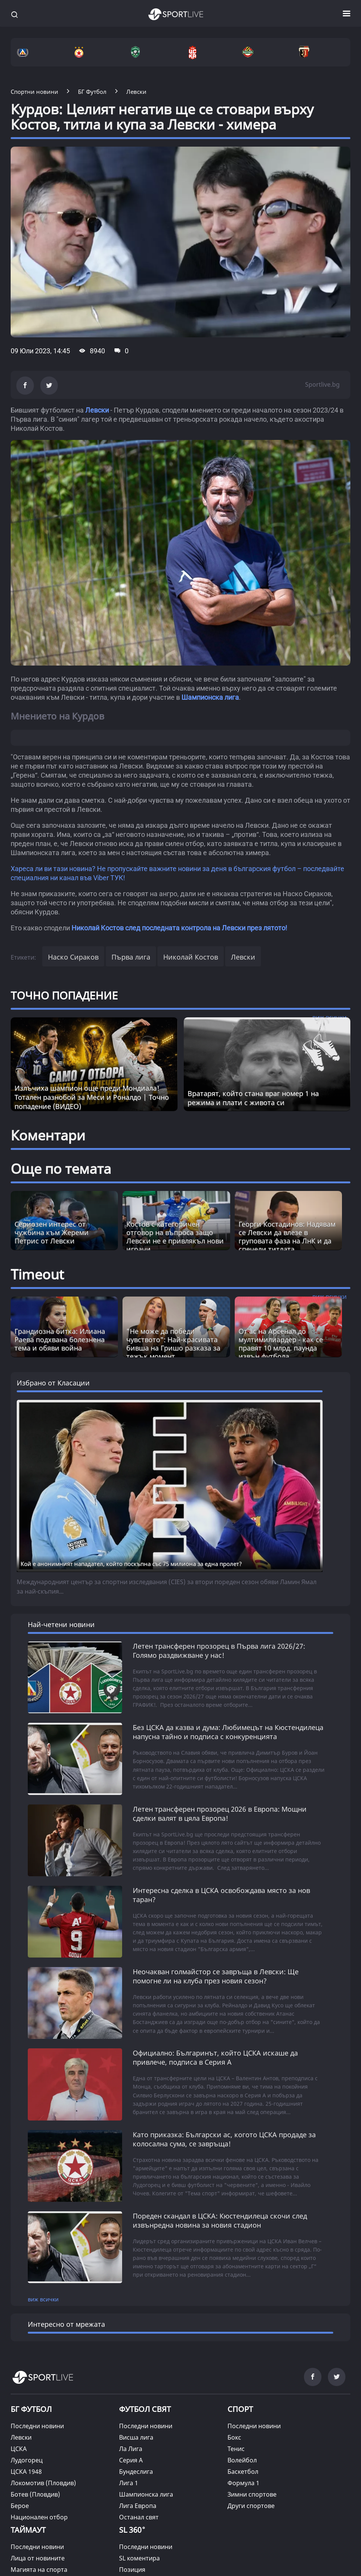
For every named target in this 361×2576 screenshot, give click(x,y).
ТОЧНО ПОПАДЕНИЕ (64, 995)
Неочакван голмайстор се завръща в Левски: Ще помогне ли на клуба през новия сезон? (216, 1974)
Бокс (234, 2433)
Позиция (132, 2565)
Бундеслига (136, 2467)
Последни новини (37, 2421)
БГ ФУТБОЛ (31, 2404)
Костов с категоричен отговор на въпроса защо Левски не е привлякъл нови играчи (175, 1236)
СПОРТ (240, 2404)
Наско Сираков (73, 956)
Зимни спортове (252, 2490)
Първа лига (130, 956)
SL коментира (139, 2553)
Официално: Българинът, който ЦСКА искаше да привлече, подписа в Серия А (215, 2055)
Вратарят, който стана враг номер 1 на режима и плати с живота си (253, 1098)
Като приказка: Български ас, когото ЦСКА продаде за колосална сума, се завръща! (224, 2136)
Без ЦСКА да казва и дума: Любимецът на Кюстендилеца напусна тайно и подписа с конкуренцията (228, 1732)
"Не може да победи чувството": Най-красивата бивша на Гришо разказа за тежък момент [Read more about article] (173, 1344)
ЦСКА (19, 2444)
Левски (97, 410)
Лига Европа (137, 2501)
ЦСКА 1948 (26, 2467)
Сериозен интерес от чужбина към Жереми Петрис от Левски (51, 1232)
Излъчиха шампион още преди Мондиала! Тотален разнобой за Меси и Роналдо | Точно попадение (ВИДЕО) (91, 1097)
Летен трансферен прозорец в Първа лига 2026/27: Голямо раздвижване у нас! (219, 1650)
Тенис (236, 2444)
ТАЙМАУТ (28, 2525)
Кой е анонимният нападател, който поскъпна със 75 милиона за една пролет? (131, 1563)
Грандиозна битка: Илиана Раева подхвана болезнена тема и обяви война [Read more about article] (59, 1339)
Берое (20, 2501)
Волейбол (242, 2455)
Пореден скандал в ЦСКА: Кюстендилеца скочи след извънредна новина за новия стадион (220, 2217)
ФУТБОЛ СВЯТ (145, 2404)
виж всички (43, 2294)
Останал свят (139, 2512)
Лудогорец (27, 2455)
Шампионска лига (210, 697)
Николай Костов (190, 956)
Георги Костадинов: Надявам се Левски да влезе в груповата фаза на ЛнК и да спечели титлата (287, 1236)
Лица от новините (38, 2553)
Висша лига (136, 2433)
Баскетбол (242, 2467)
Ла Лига (130, 2444)
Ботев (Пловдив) (35, 2490)
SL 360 (132, 2525)
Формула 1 (243, 2478)
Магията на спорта (39, 2565)
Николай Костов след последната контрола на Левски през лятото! (179, 928)
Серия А (131, 2455)
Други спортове (251, 2501)
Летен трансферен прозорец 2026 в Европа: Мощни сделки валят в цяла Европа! (220, 1813)
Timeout (37, 1274)
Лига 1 (128, 2478)
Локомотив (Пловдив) (43, 2478)
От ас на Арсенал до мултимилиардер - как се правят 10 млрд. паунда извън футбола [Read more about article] (281, 1344)
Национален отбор (39, 2512)
